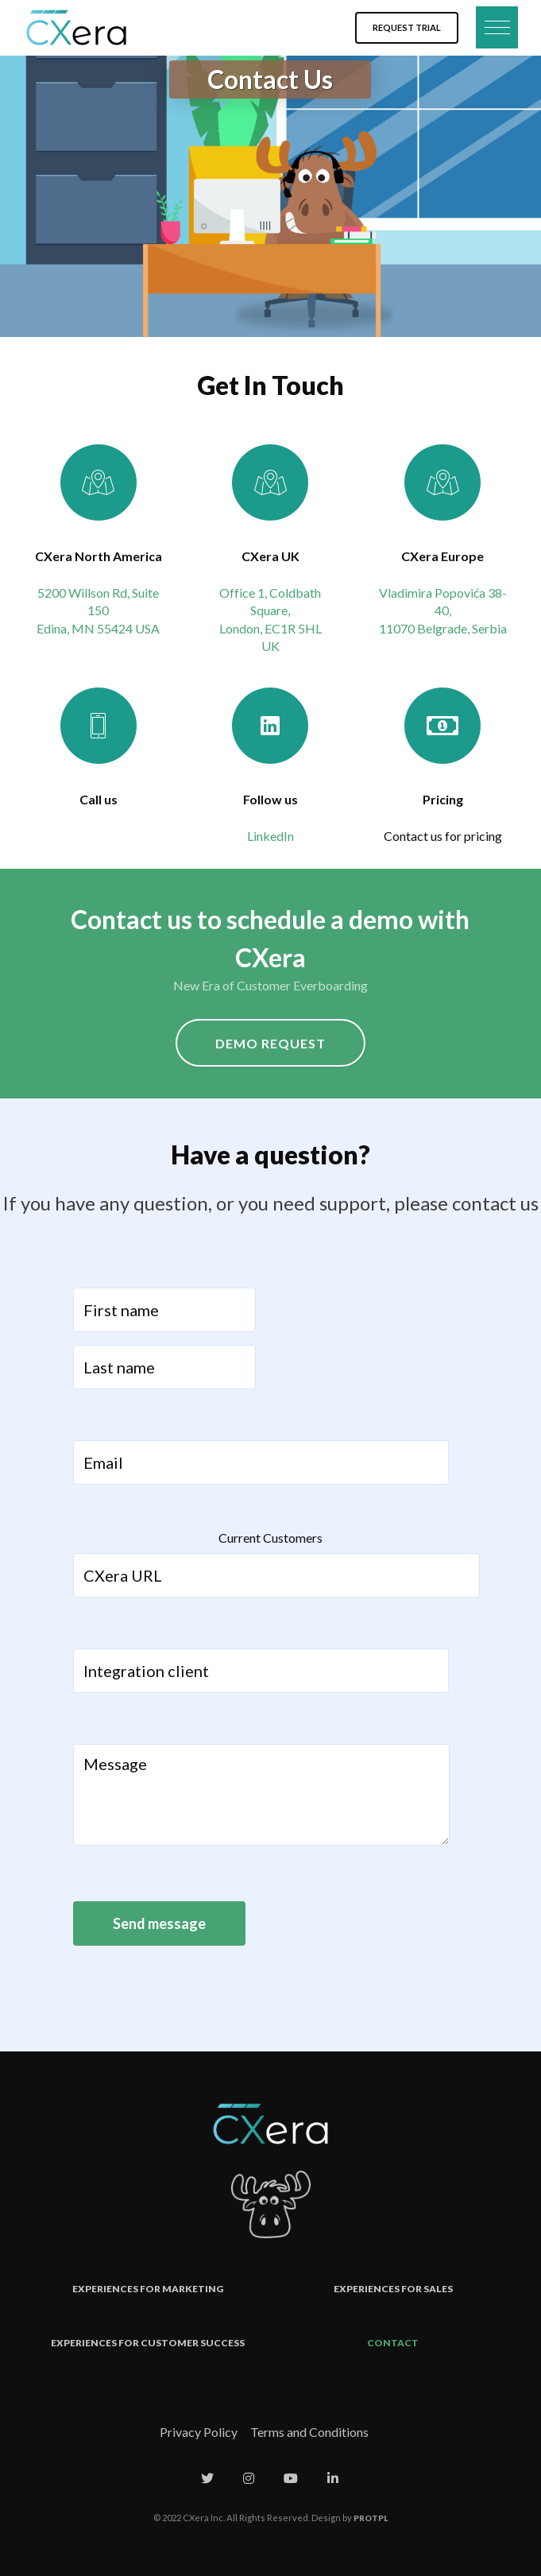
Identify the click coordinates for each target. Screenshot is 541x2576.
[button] (494, 27)
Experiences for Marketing (147, 2289)
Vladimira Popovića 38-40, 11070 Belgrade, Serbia (443, 610)
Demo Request (270, 1043)
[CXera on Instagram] (249, 2478)
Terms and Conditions (309, 2431)
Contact (393, 2343)
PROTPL (371, 2518)
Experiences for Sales (393, 2289)
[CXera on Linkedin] (333, 2478)
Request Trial (407, 27)
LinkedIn (270, 835)
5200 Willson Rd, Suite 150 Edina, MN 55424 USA (98, 610)
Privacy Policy (199, 2431)
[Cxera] (76, 28)
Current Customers (270, 1537)
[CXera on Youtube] (291, 2478)
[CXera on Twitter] (207, 2478)
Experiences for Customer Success (148, 2343)
